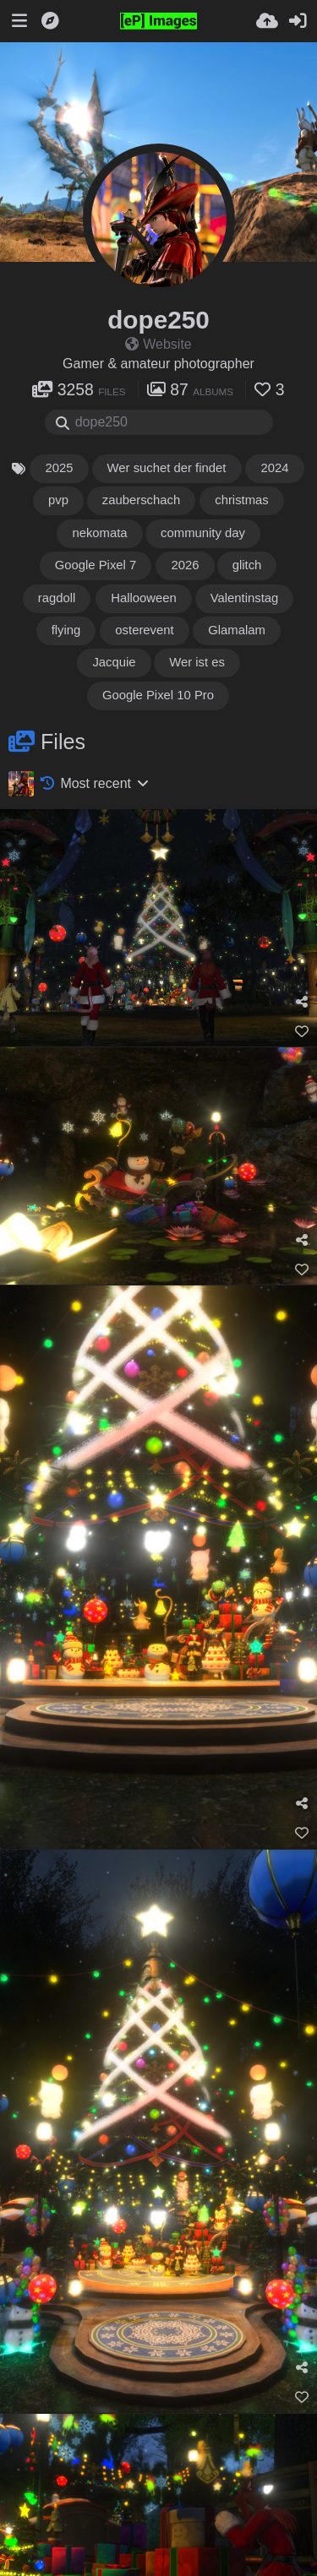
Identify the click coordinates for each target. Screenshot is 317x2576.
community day (203, 533)
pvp (58, 500)
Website (158, 344)
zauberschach (142, 500)
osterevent (144, 630)
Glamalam (236, 630)
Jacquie (113, 662)
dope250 (158, 320)
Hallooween (144, 598)
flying (66, 630)
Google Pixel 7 (96, 565)
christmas (243, 500)
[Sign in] (298, 21)
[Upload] (267, 21)
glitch (248, 565)
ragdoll (58, 598)
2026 (185, 565)
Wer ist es (198, 662)
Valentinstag (244, 598)
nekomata (99, 533)
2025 (59, 468)
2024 (274, 468)
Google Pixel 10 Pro (158, 695)
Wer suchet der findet (167, 468)
